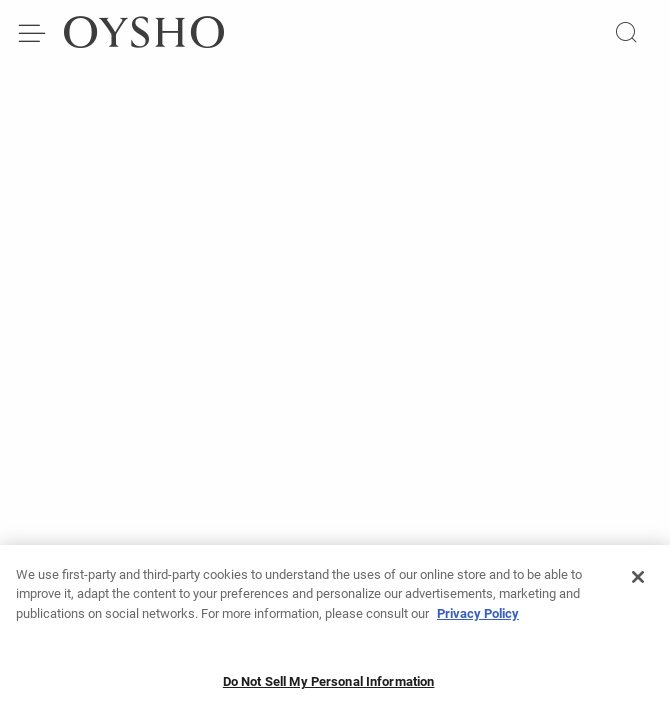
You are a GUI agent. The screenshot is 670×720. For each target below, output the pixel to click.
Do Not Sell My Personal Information (329, 689)
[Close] (638, 584)
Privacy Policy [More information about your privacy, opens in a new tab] (478, 620)
